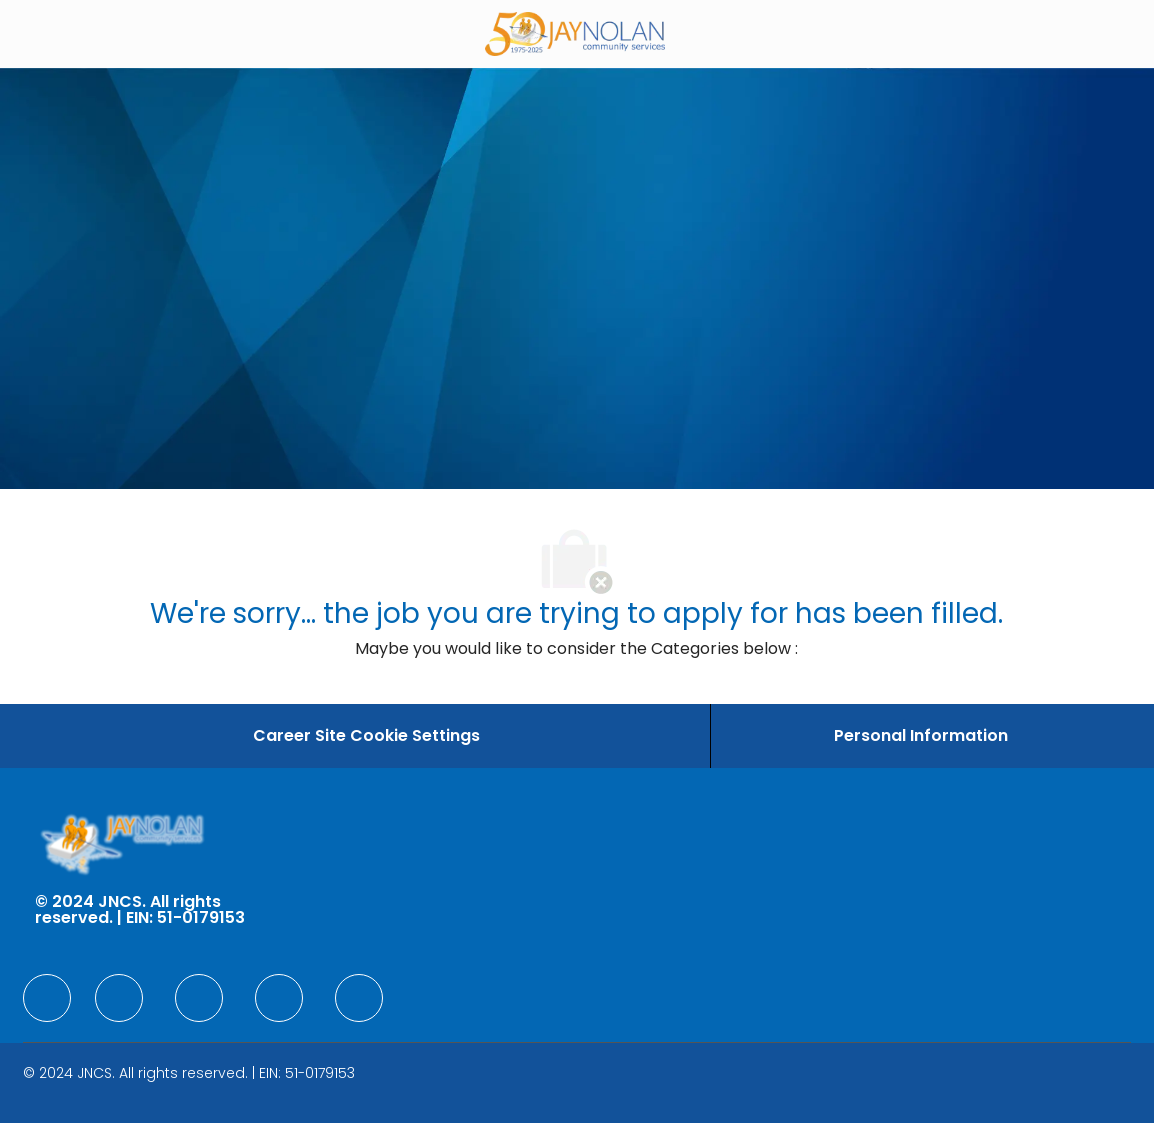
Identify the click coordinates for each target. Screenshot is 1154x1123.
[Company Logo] (575, 32)
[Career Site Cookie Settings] (366, 736)
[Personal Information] (921, 736)
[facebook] (47, 998)
